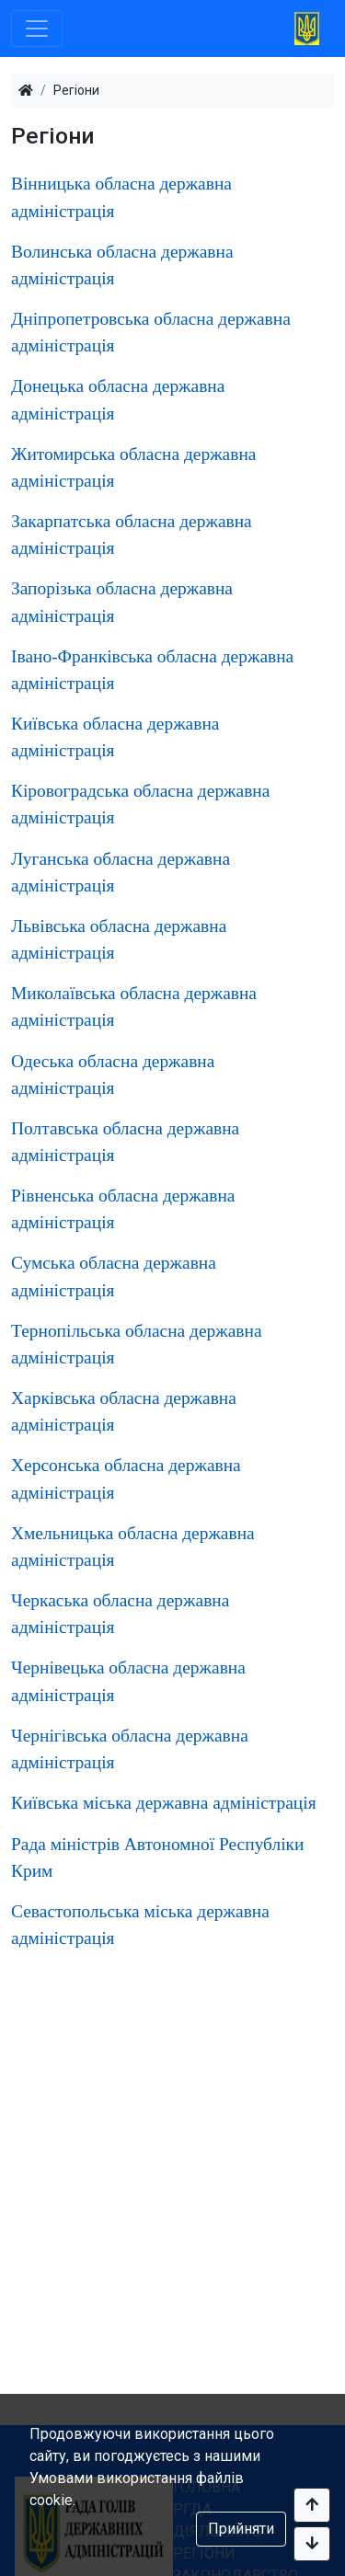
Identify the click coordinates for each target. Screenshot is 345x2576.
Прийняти (241, 2528)
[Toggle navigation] (37, 28)
